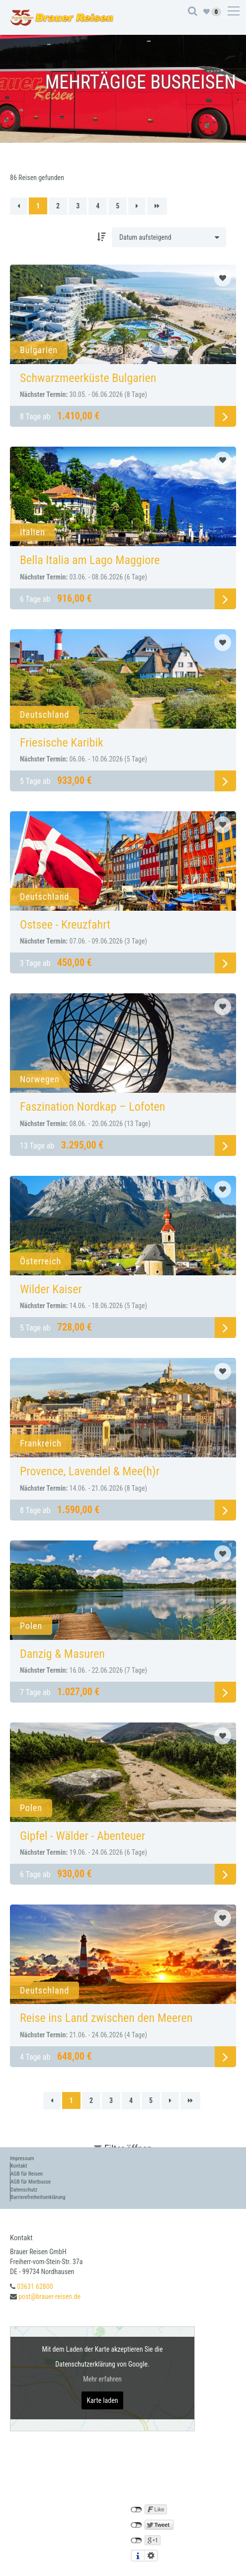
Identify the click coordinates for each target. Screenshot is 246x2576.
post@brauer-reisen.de (49, 2296)
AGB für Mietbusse (30, 2182)
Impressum (22, 2158)
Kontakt (18, 2166)
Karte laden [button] (102, 2400)
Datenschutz (23, 2190)
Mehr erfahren (102, 2379)
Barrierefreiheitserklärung (37, 2197)
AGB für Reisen (26, 2174)
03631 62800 (35, 2286)
